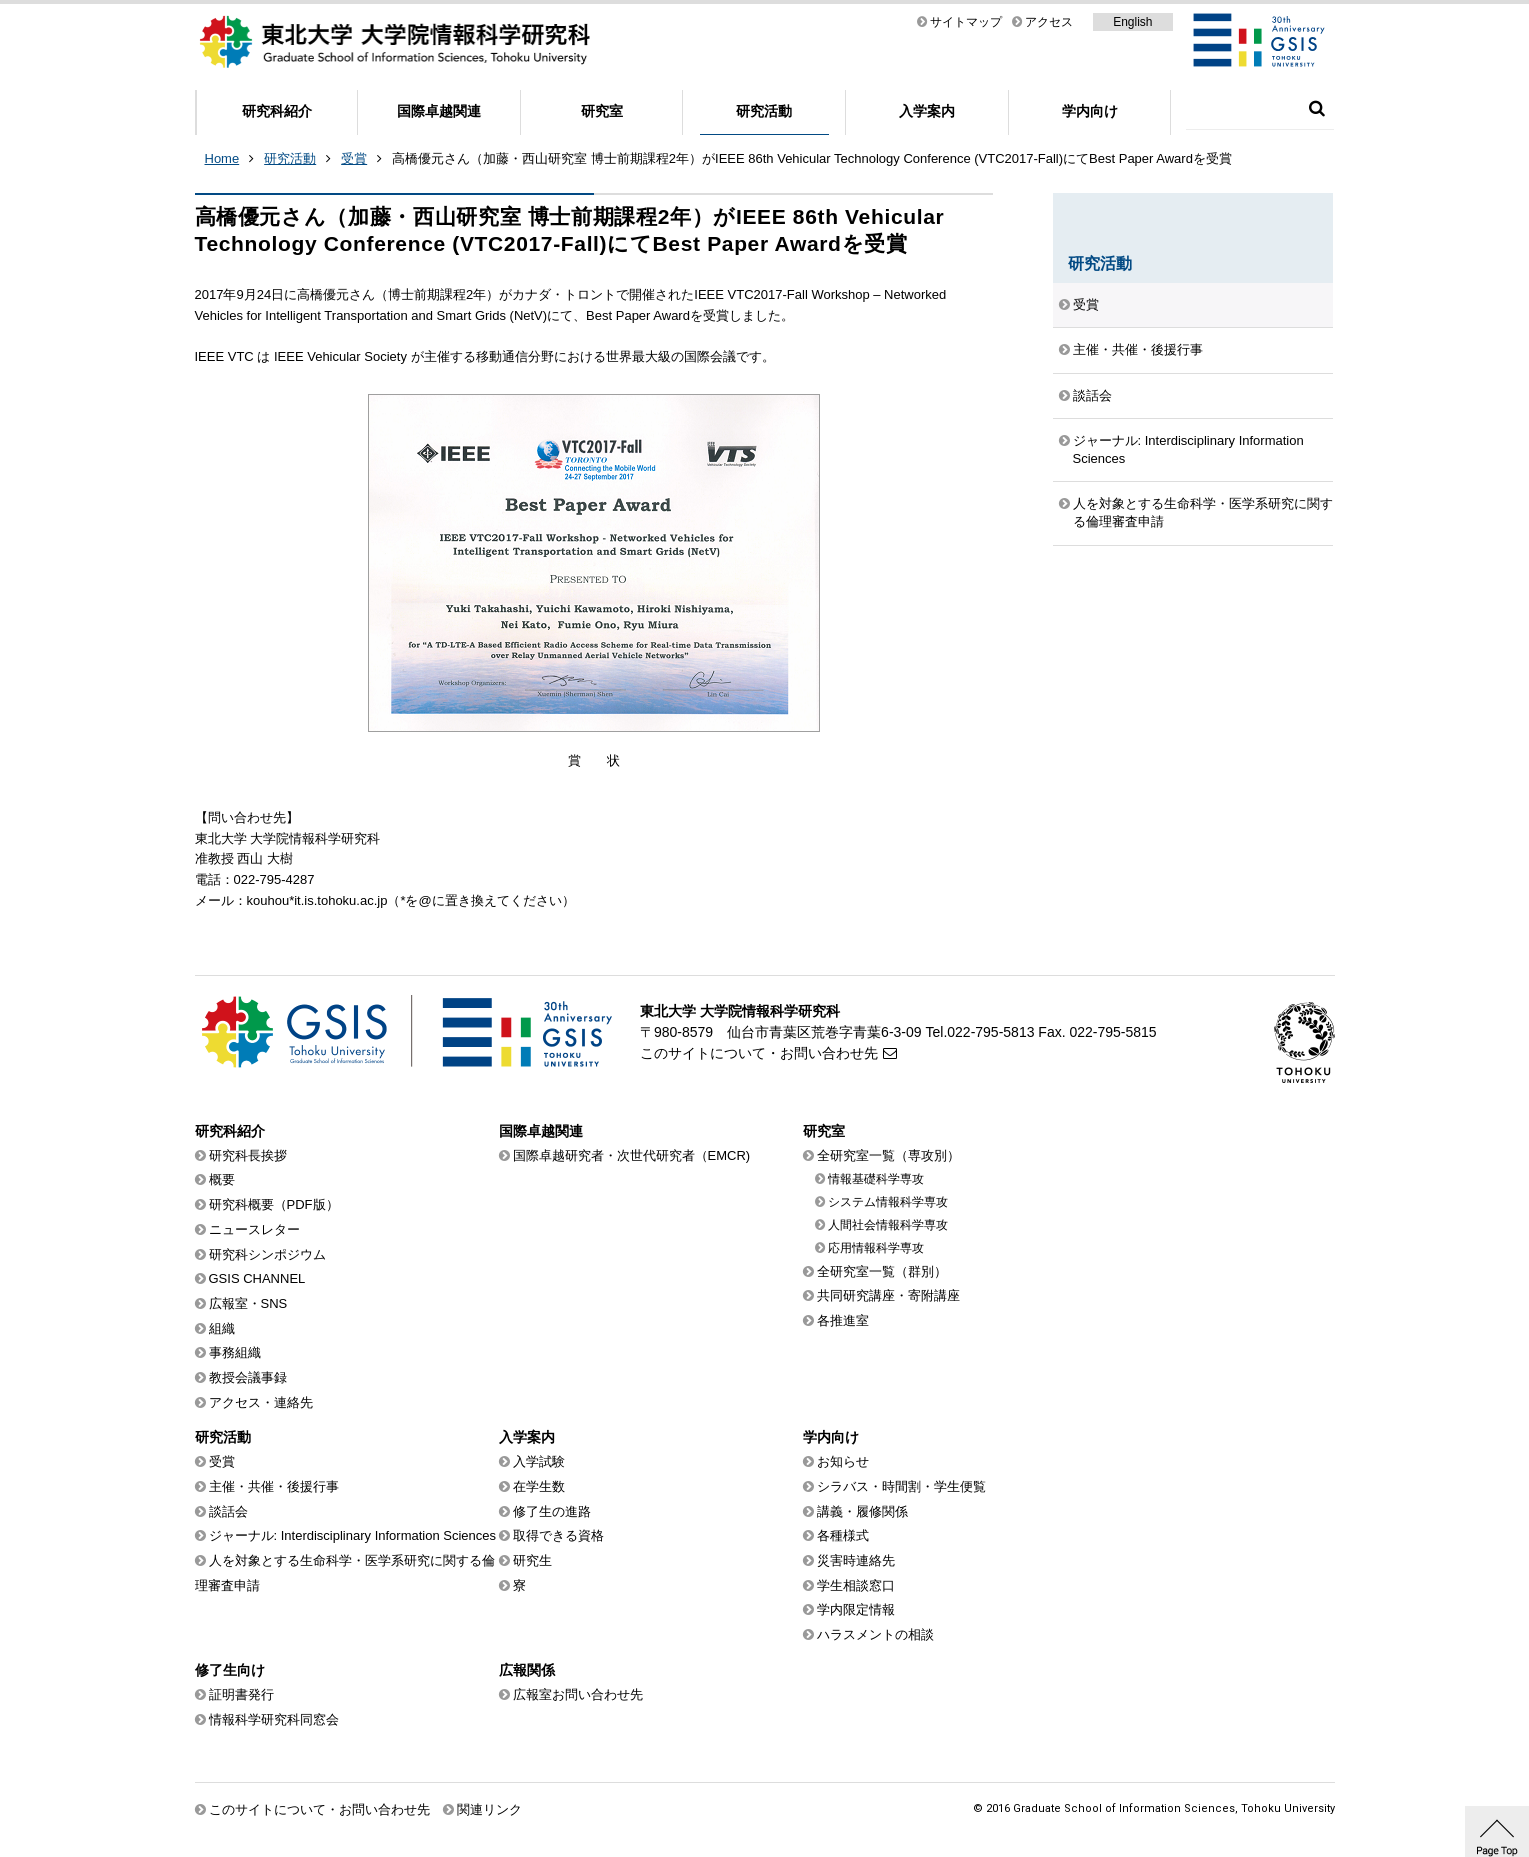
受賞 (354, 158)
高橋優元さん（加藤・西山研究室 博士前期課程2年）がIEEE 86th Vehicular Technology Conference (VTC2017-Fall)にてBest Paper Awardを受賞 (812, 158)
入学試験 (539, 1461)
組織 (222, 1328)
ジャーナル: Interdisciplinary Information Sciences (1188, 449)
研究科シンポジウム (267, 1254)
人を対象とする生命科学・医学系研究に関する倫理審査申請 (1203, 512)
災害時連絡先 (856, 1560)
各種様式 (843, 1535)
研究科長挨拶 (248, 1155)
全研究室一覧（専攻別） (888, 1155)
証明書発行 (241, 1694)
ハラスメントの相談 (875, 1634)
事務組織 (235, 1352)
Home (222, 158)
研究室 (602, 111)
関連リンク (489, 1809)
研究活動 (764, 111)
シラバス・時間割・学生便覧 (901, 1486)
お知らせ (843, 1461)
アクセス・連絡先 (261, 1402)
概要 (222, 1179)
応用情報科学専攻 (876, 1248)
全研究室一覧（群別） (882, 1271)
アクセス (1049, 22)
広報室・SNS (248, 1303)
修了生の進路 (552, 1511)
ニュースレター (254, 1229)
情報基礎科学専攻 (876, 1179)
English (1132, 22)
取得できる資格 (558, 1535)
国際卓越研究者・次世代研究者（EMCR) (632, 1155)
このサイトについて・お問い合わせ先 (759, 1053)
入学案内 (927, 111)
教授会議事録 (248, 1377)
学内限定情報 (856, 1609)
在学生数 (539, 1486)
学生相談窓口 (856, 1585)
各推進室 (843, 1320)
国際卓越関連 (439, 111)
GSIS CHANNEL (257, 1278)
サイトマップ (966, 22)
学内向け (1090, 111)
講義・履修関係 (862, 1511)
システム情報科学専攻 (888, 1202)
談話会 (1092, 395)
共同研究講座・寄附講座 (888, 1295)
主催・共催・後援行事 (1138, 349)
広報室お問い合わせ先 (578, 1694)
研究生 (532, 1560)
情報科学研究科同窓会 (274, 1719)
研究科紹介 (277, 111)
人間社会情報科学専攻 (888, 1225)
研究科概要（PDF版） (274, 1204)
